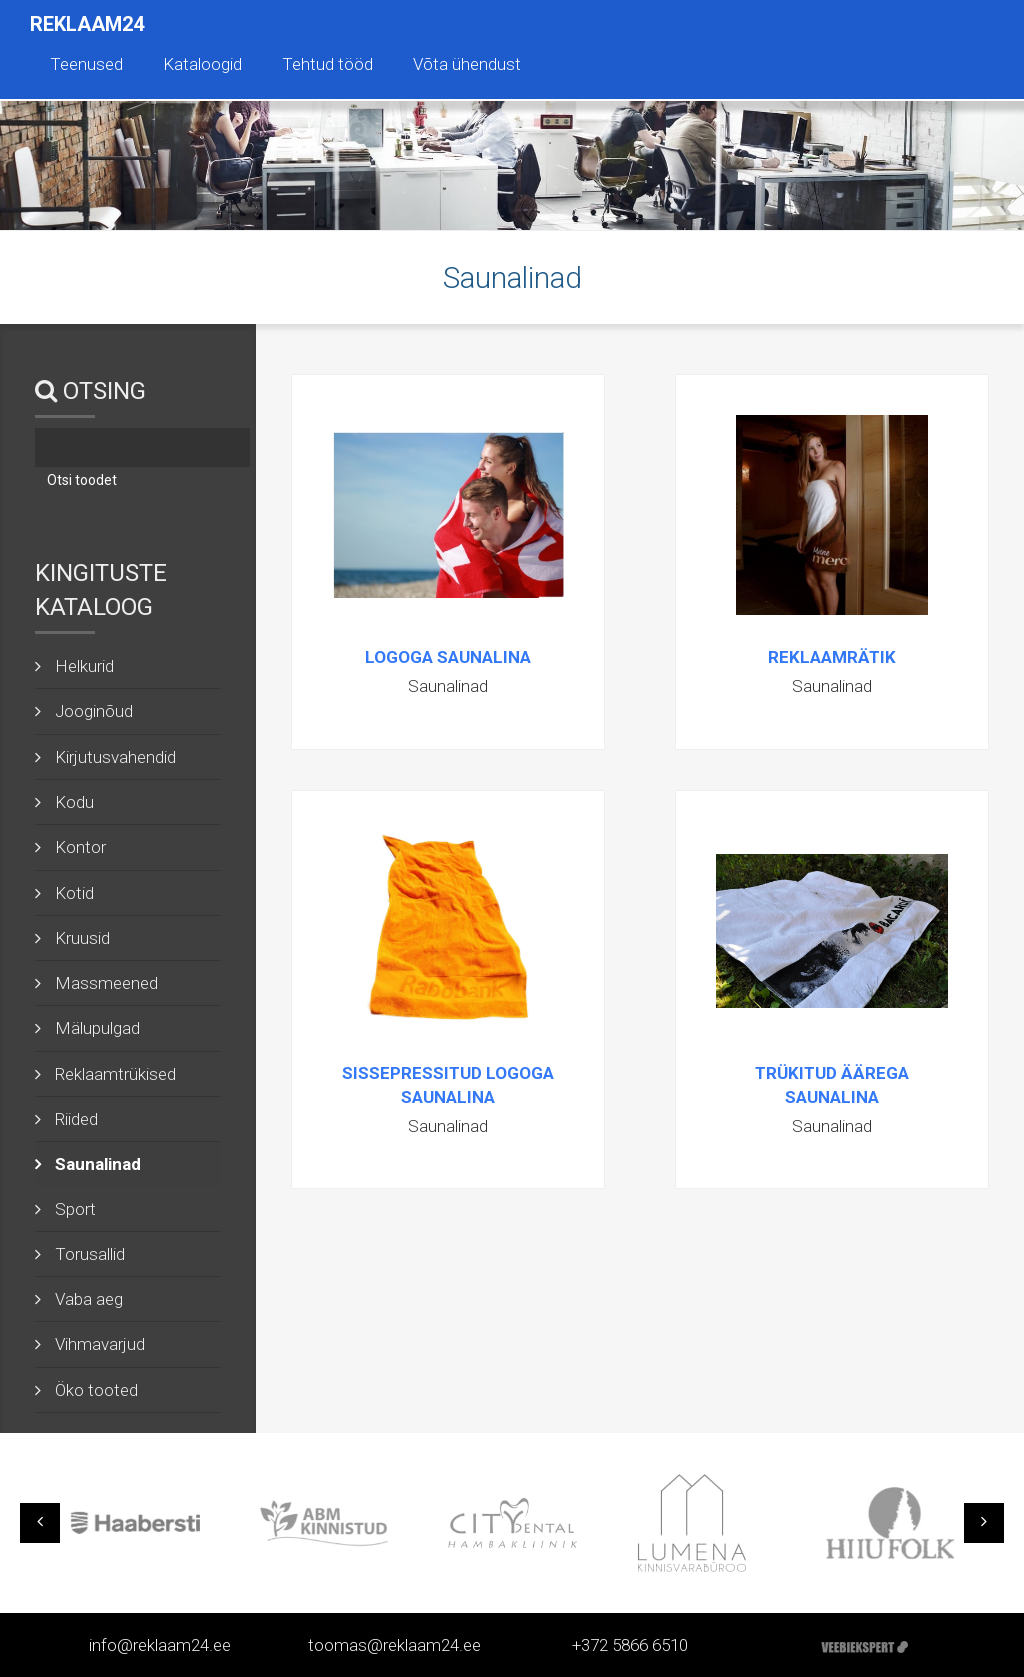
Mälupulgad (97, 1028)
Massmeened (106, 983)
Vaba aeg (89, 1299)
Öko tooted (96, 1390)
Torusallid (90, 1254)
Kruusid (82, 938)
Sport (75, 1209)
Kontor (80, 847)
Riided (76, 1119)
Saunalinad (98, 1164)
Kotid (74, 893)
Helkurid (84, 666)
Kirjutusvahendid (115, 757)
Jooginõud (94, 711)
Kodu (74, 802)
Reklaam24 (87, 24)
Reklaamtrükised (115, 1074)
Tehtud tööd (327, 64)
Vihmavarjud (100, 1344)
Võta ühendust (467, 64)
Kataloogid (202, 64)
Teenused (86, 64)
